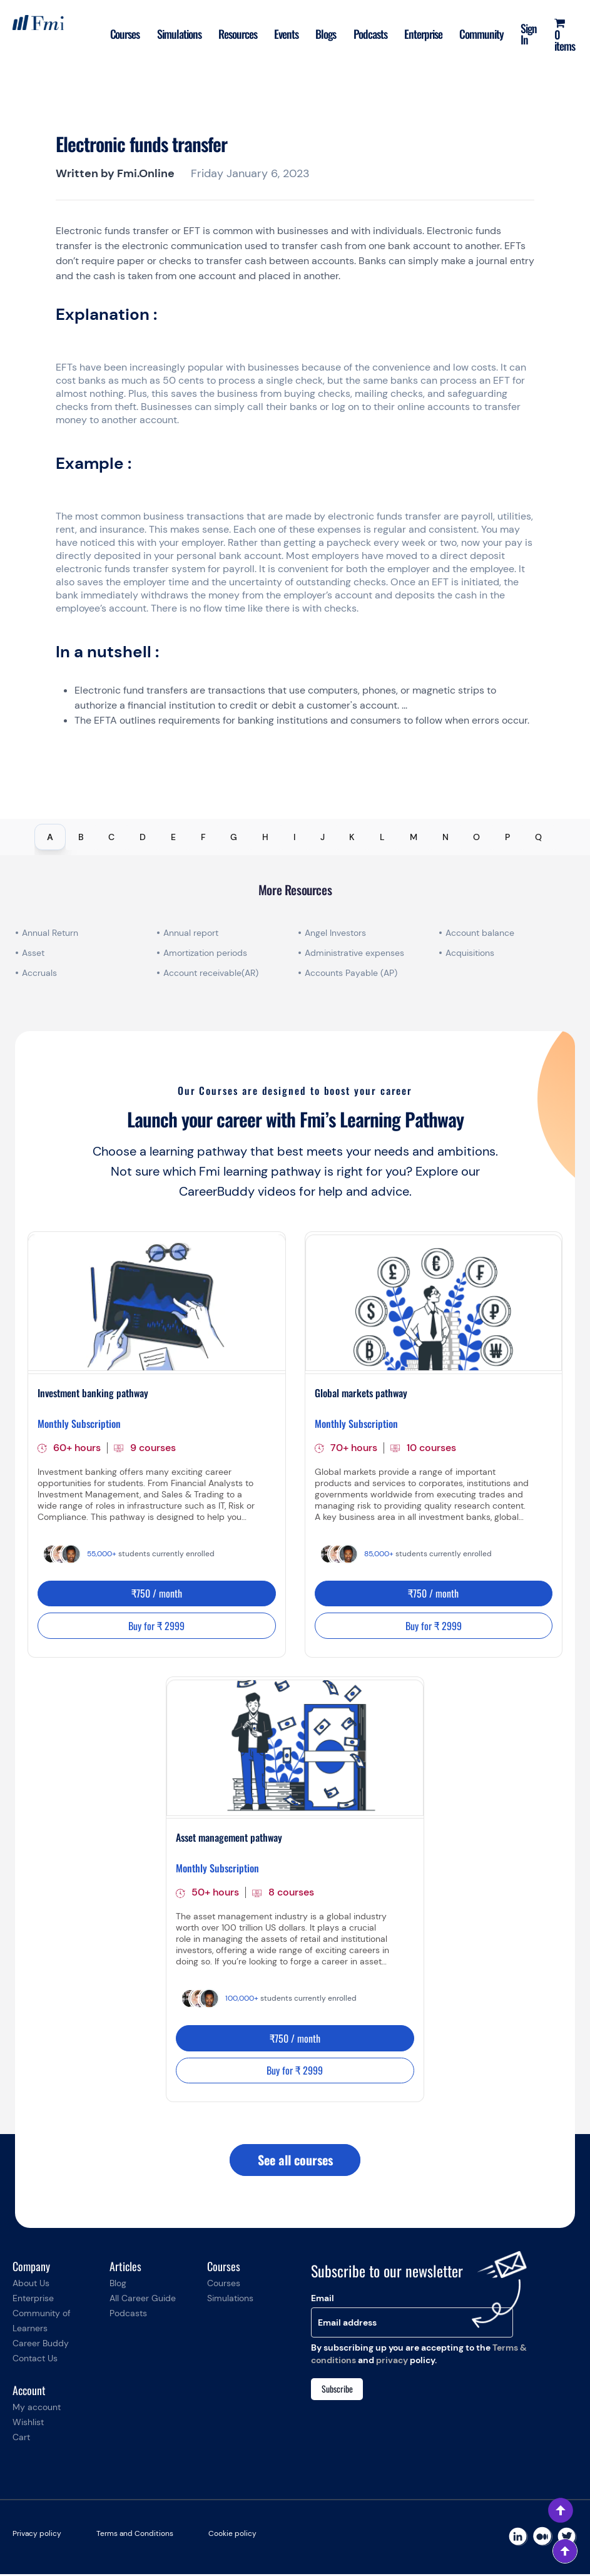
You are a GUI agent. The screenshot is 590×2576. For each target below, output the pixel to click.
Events (286, 33)
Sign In (531, 34)
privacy (392, 2361)
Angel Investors (335, 932)
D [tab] (143, 837)
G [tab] (233, 837)
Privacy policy (37, 2535)
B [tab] (81, 837)
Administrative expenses (354, 952)
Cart (21, 2439)
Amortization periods (206, 952)
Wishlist (28, 2424)
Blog (117, 2285)
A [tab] (50, 837)
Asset (33, 952)
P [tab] (507, 837)
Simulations (178, 33)
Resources (237, 33)
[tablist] (295, 837)
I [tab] (294, 837)
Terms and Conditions (134, 2535)
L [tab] (382, 837)
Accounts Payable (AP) (351, 972)
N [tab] (445, 837)
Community (483, 33)
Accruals (39, 972)
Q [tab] (538, 837)
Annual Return (50, 932)
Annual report (190, 932)
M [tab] (413, 837)
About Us (31, 2285)
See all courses (295, 2161)
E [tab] (173, 837)
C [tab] (111, 837)
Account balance (479, 932)
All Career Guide (142, 2300)
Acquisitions (469, 952)
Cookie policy (232, 2535)
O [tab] (476, 837)
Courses (124, 33)
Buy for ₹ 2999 (156, 1626)
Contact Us (35, 2360)
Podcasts (371, 33)
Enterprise (424, 33)
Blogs (326, 33)
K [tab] (352, 837)
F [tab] (203, 837)
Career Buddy (41, 2345)
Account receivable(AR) (210, 972)
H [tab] (265, 837)
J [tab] (322, 837)
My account (37, 2408)
